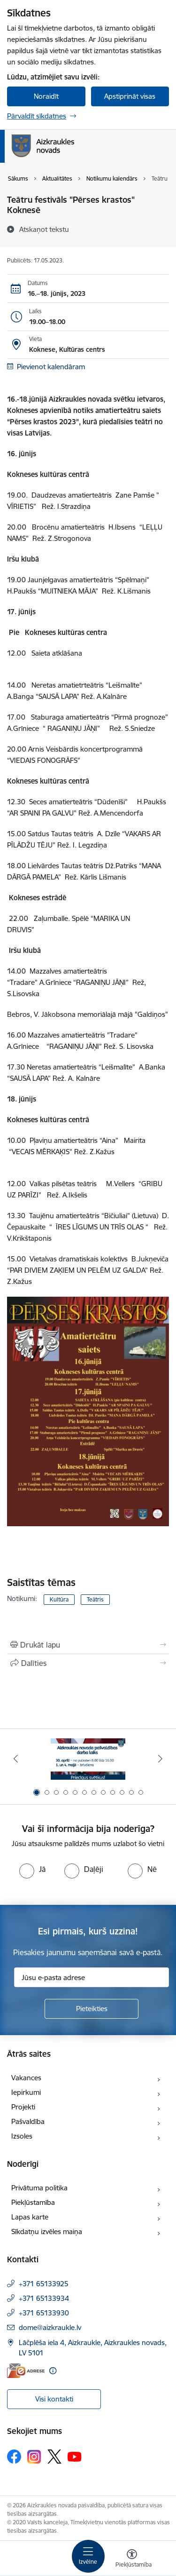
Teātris (95, 1599)
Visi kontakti (54, 2398)
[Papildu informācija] (52, 2370)
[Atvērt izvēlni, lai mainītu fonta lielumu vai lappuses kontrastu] (131, 2559)
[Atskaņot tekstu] (44, 229)
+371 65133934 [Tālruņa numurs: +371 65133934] (44, 2298)
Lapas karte (29, 2216)
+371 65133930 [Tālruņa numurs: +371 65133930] (44, 2312)
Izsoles (21, 2136)
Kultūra (59, 1599)
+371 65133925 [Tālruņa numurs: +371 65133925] (44, 2283)
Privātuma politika (39, 2187)
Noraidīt (46, 96)
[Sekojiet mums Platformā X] (54, 2456)
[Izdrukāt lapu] (88, 1645)
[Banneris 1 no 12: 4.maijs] (88, 1758)
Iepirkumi (26, 2092)
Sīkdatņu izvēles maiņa (46, 2231)
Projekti (23, 2106)
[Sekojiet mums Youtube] (75, 2456)
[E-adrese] (26, 2370)
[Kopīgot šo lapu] (88, 1663)
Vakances (26, 2077)
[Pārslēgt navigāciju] (88, 2556)
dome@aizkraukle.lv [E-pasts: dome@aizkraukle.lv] (50, 2327)
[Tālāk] (160, 1758)
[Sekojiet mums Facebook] (14, 2456)
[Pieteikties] (91, 2009)
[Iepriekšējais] (15, 1758)
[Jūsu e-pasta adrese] (91, 1977)
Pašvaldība (28, 2121)
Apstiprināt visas (129, 96)
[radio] (32, 1869)
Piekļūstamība (33, 2202)
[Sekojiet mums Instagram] (34, 2457)
